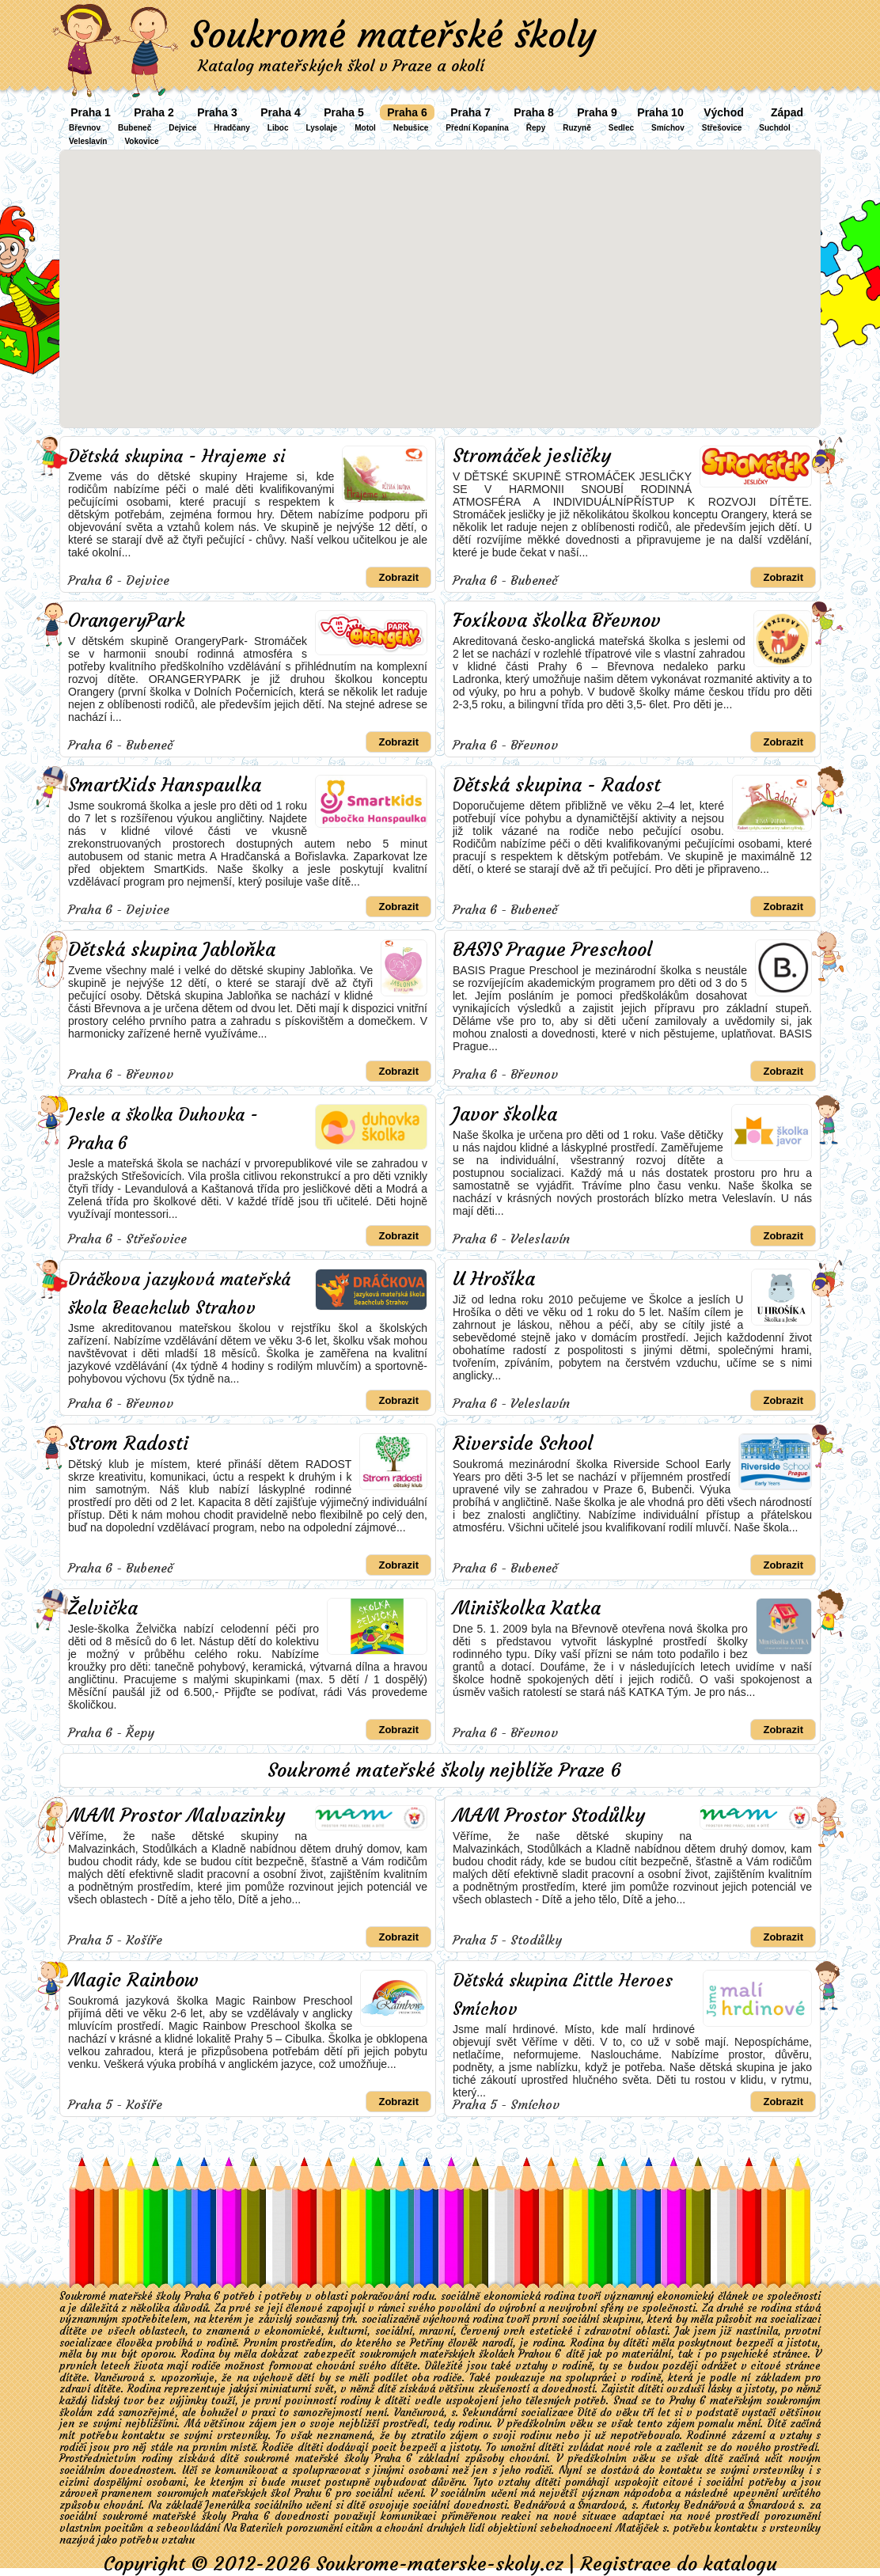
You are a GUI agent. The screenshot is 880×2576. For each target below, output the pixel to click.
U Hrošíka (494, 1279)
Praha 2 (154, 112)
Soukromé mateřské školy (393, 35)
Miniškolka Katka (527, 1608)
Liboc (278, 127)
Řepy (535, 127)
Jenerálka (227, 2505)
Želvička (103, 1608)
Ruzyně (577, 127)
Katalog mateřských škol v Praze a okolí (341, 65)
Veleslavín (88, 141)
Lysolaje (322, 127)
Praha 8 (534, 112)
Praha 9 (597, 112)
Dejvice (182, 127)
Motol (365, 127)
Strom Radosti (128, 1443)
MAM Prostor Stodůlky (549, 1815)
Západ (787, 112)
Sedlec (621, 127)
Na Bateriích (253, 2528)
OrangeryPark (126, 620)
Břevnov (85, 127)
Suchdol (774, 127)
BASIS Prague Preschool (552, 950)
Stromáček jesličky (532, 456)
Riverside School (523, 1443)
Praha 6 (407, 112)
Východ (724, 112)
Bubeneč (134, 127)
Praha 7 (470, 112)
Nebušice (410, 127)
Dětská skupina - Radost (557, 785)
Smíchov (668, 127)
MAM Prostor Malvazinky (176, 1815)
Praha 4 (280, 112)
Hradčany (232, 127)
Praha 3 (217, 112)
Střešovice (722, 127)
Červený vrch (493, 2331)
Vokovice (141, 141)
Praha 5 (344, 112)
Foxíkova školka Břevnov (557, 620)
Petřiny (427, 2343)
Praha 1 (90, 112)
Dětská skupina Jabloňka (171, 950)
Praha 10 (660, 112)
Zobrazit (398, 577)
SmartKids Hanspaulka (164, 785)
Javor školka (505, 1114)
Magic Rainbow (133, 1980)
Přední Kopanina (477, 127)
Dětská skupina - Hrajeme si (176, 456)
